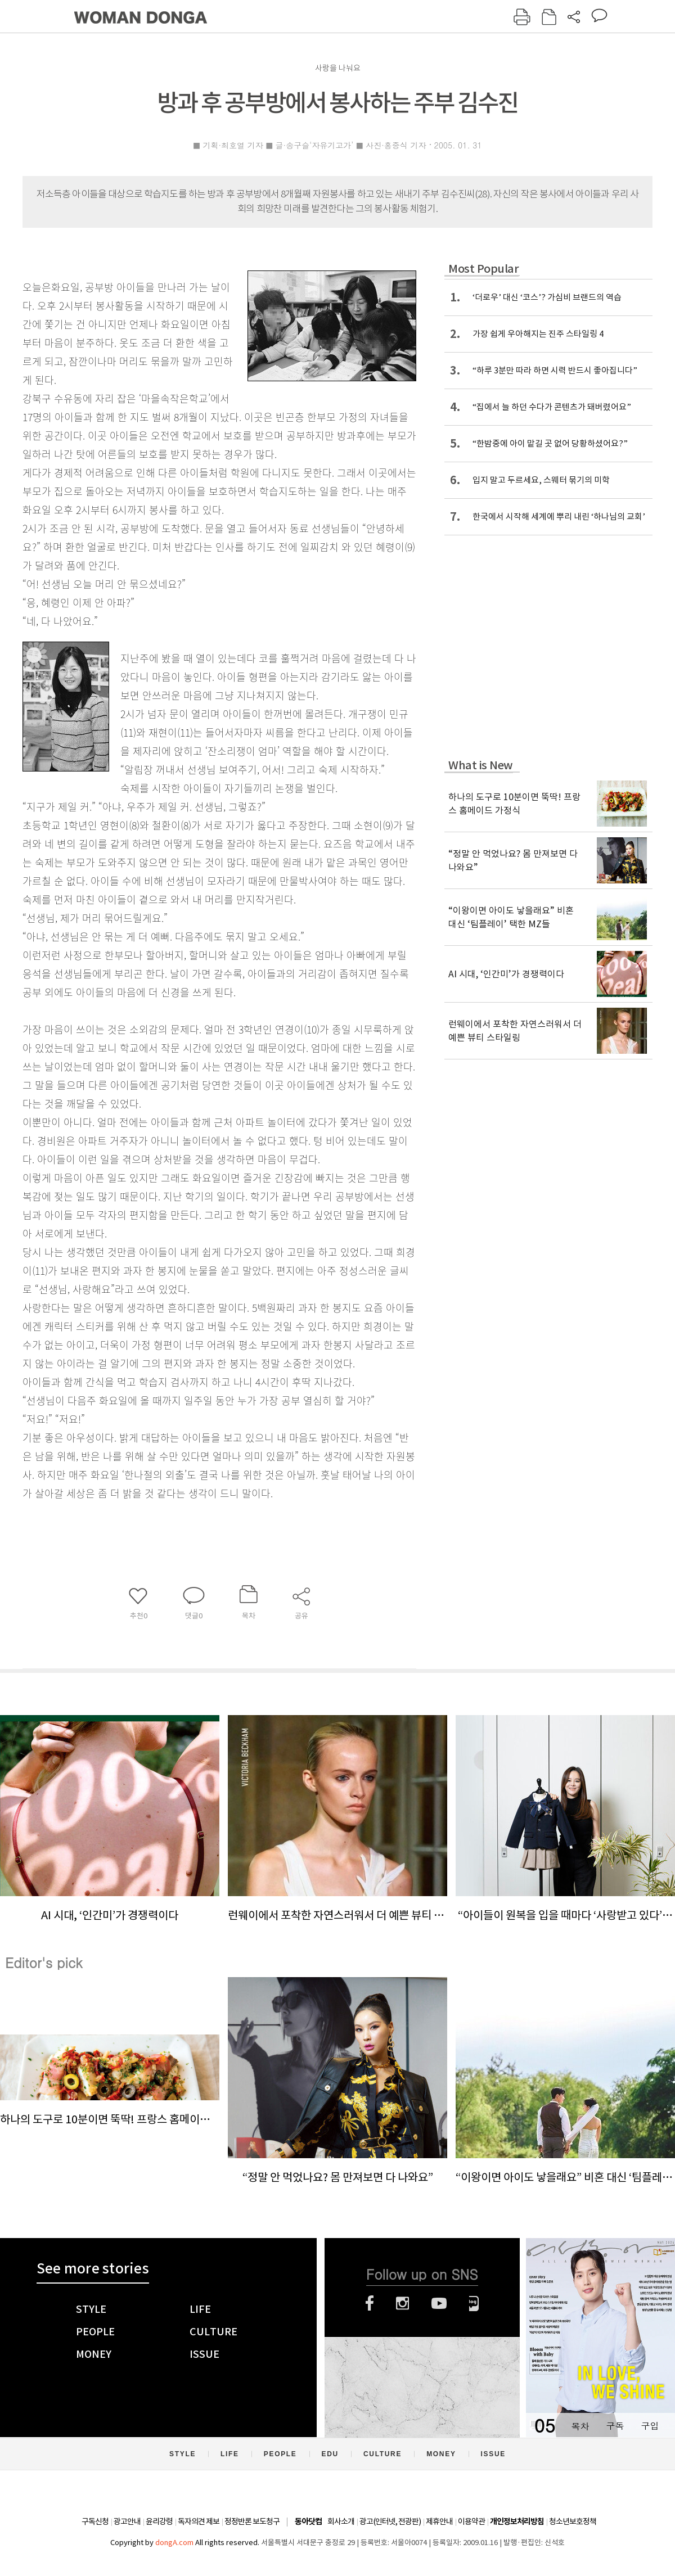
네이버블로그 (474, 2303)
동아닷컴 (308, 2522)
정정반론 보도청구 (252, 2521)
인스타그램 (402, 2303)
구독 (615, 2425)
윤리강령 (159, 2521)
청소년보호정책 (572, 2521)
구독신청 (95, 2521)
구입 (650, 2425)
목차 (580, 2425)
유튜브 (439, 2303)
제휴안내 (439, 2521)
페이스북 (370, 2303)
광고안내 (127, 2521)
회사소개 (340, 2521)
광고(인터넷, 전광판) (390, 2521)
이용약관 (471, 2521)
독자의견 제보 (198, 2521)
